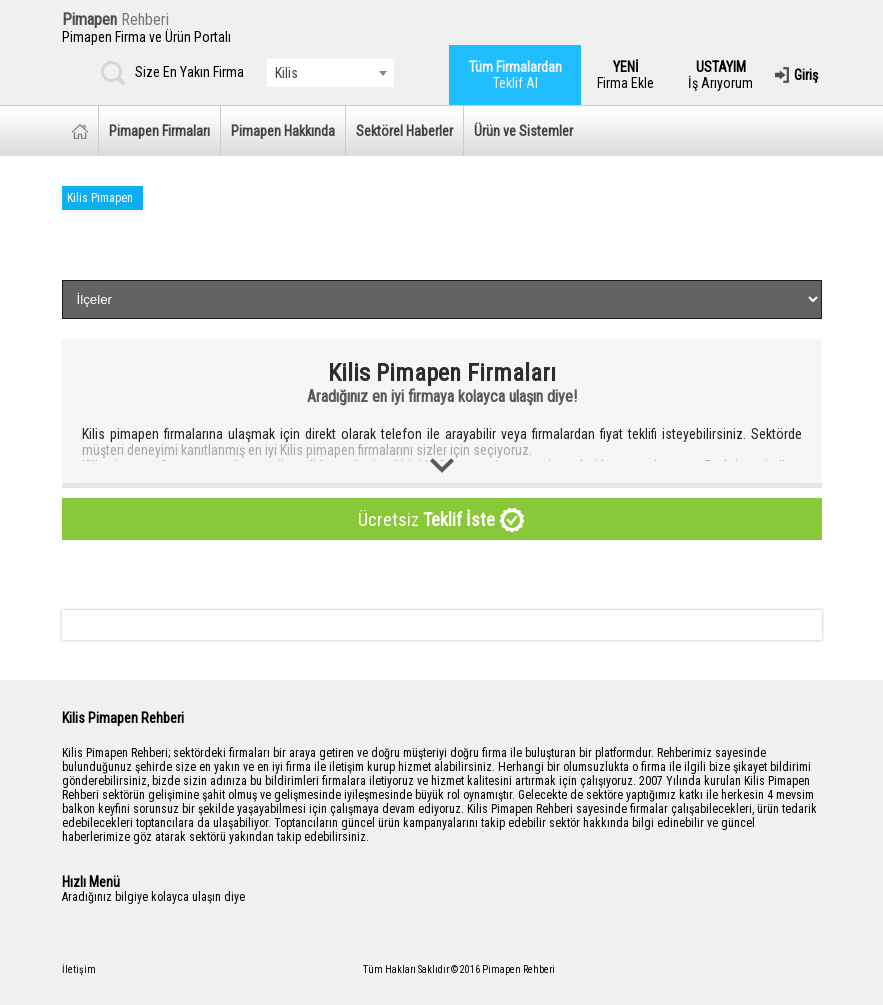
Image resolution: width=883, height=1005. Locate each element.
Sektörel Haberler (404, 131)
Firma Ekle (625, 75)
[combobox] (330, 73)
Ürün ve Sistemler (523, 131)
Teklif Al (515, 75)
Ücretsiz (441, 520)
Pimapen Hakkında (283, 131)
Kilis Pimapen (100, 198)
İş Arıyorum (720, 75)
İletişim (79, 969)
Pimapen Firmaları (159, 131)
